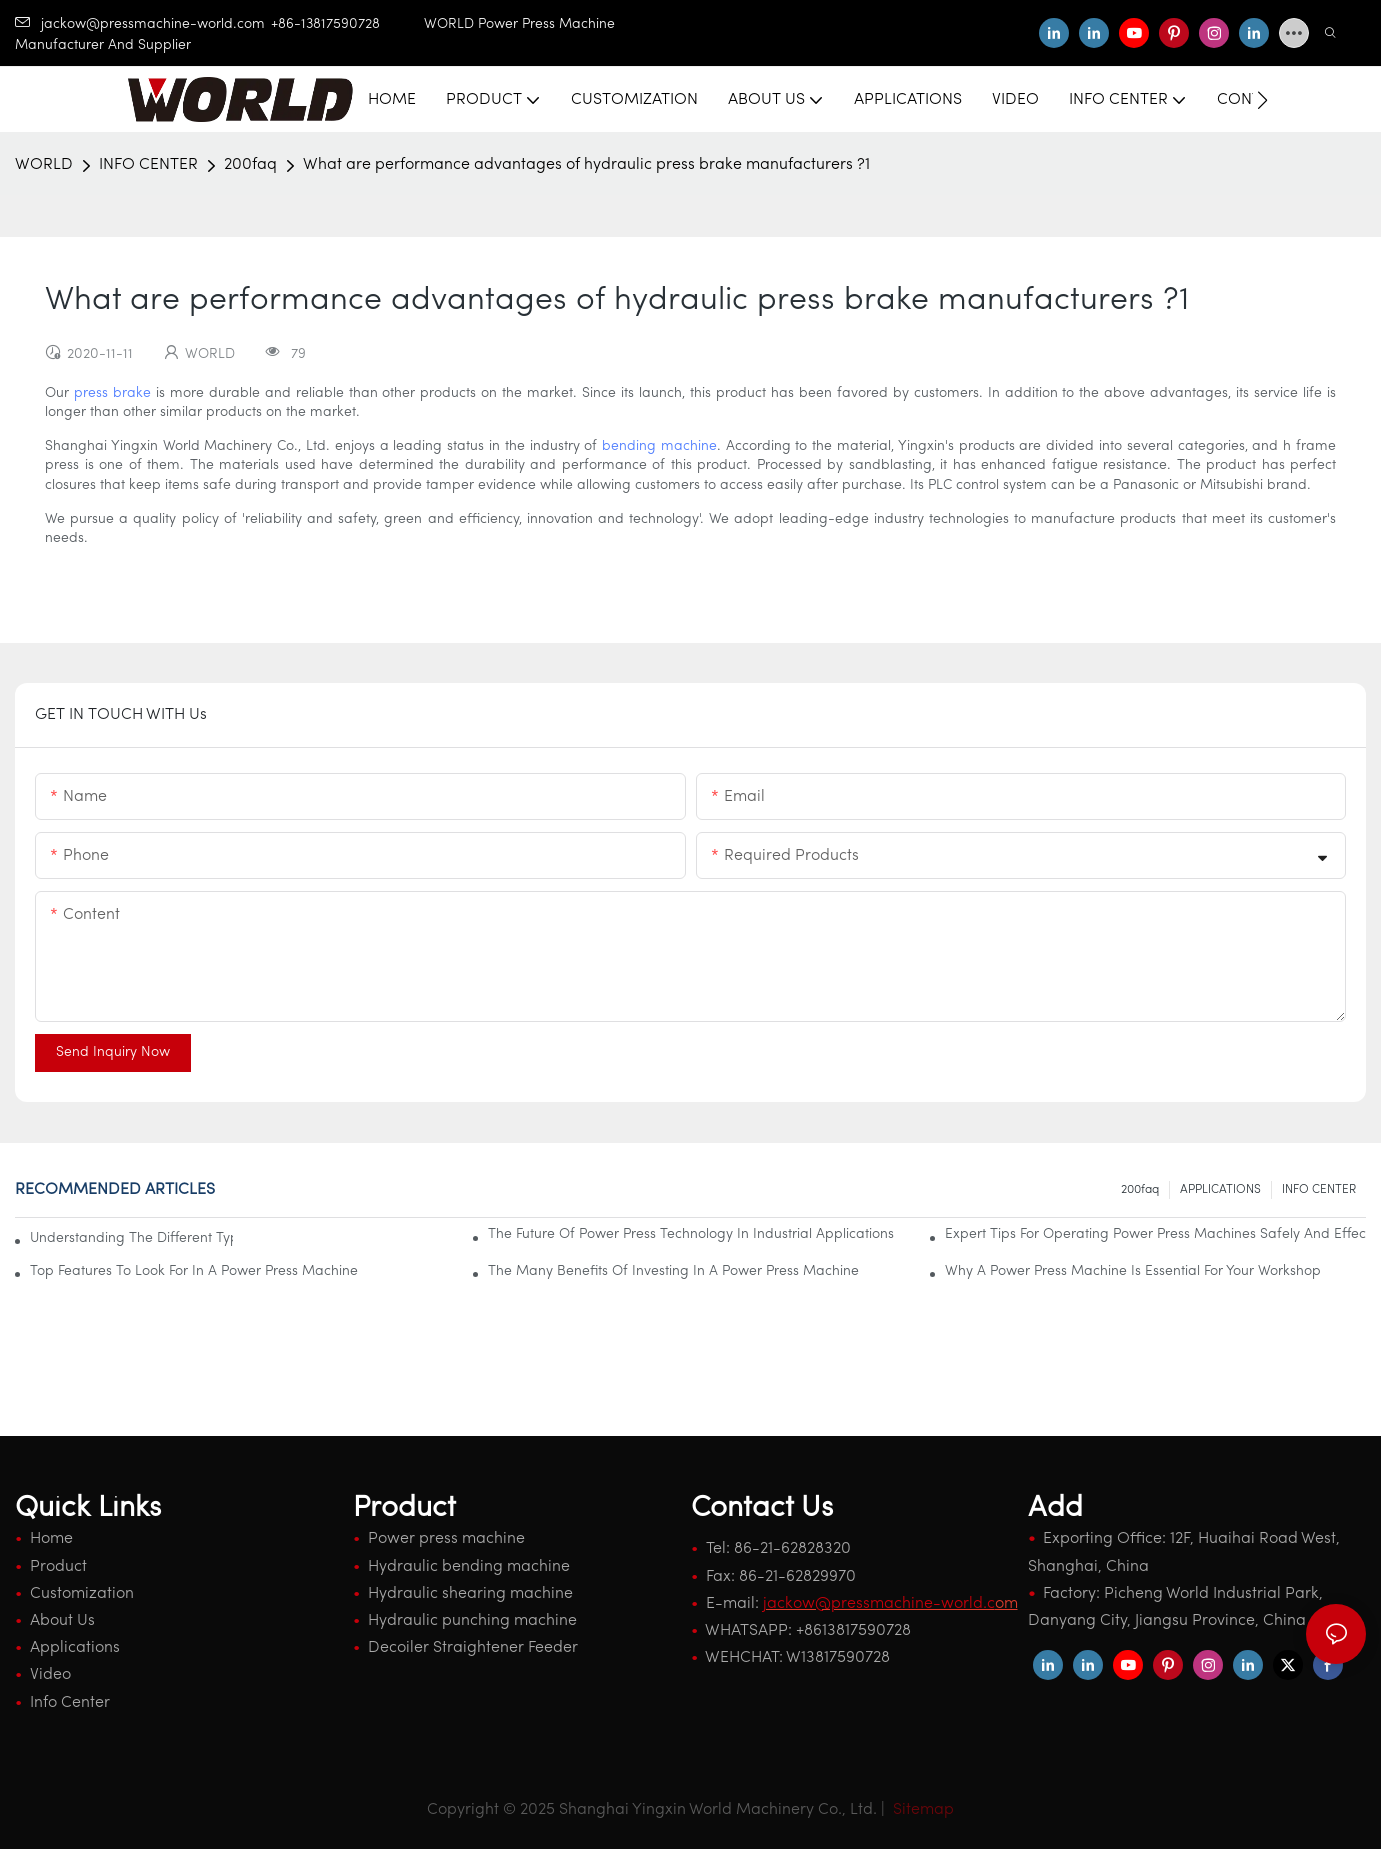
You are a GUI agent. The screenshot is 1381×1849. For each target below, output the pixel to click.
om (890, 1604)
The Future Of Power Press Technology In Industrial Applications (691, 1234)
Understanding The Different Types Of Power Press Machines (131, 1238)
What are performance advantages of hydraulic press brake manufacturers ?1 (586, 165)
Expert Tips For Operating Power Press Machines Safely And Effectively (1155, 1234)
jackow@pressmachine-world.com (140, 24)
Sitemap (921, 1810)
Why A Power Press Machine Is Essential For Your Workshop (1133, 1271)
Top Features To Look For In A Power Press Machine (194, 1271)
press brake (112, 393)
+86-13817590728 (347, 24)
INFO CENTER (148, 165)
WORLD (44, 165)
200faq (250, 165)
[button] (1262, 100)
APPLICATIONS (1220, 1190)
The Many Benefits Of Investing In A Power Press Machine (673, 1271)
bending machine (659, 446)
